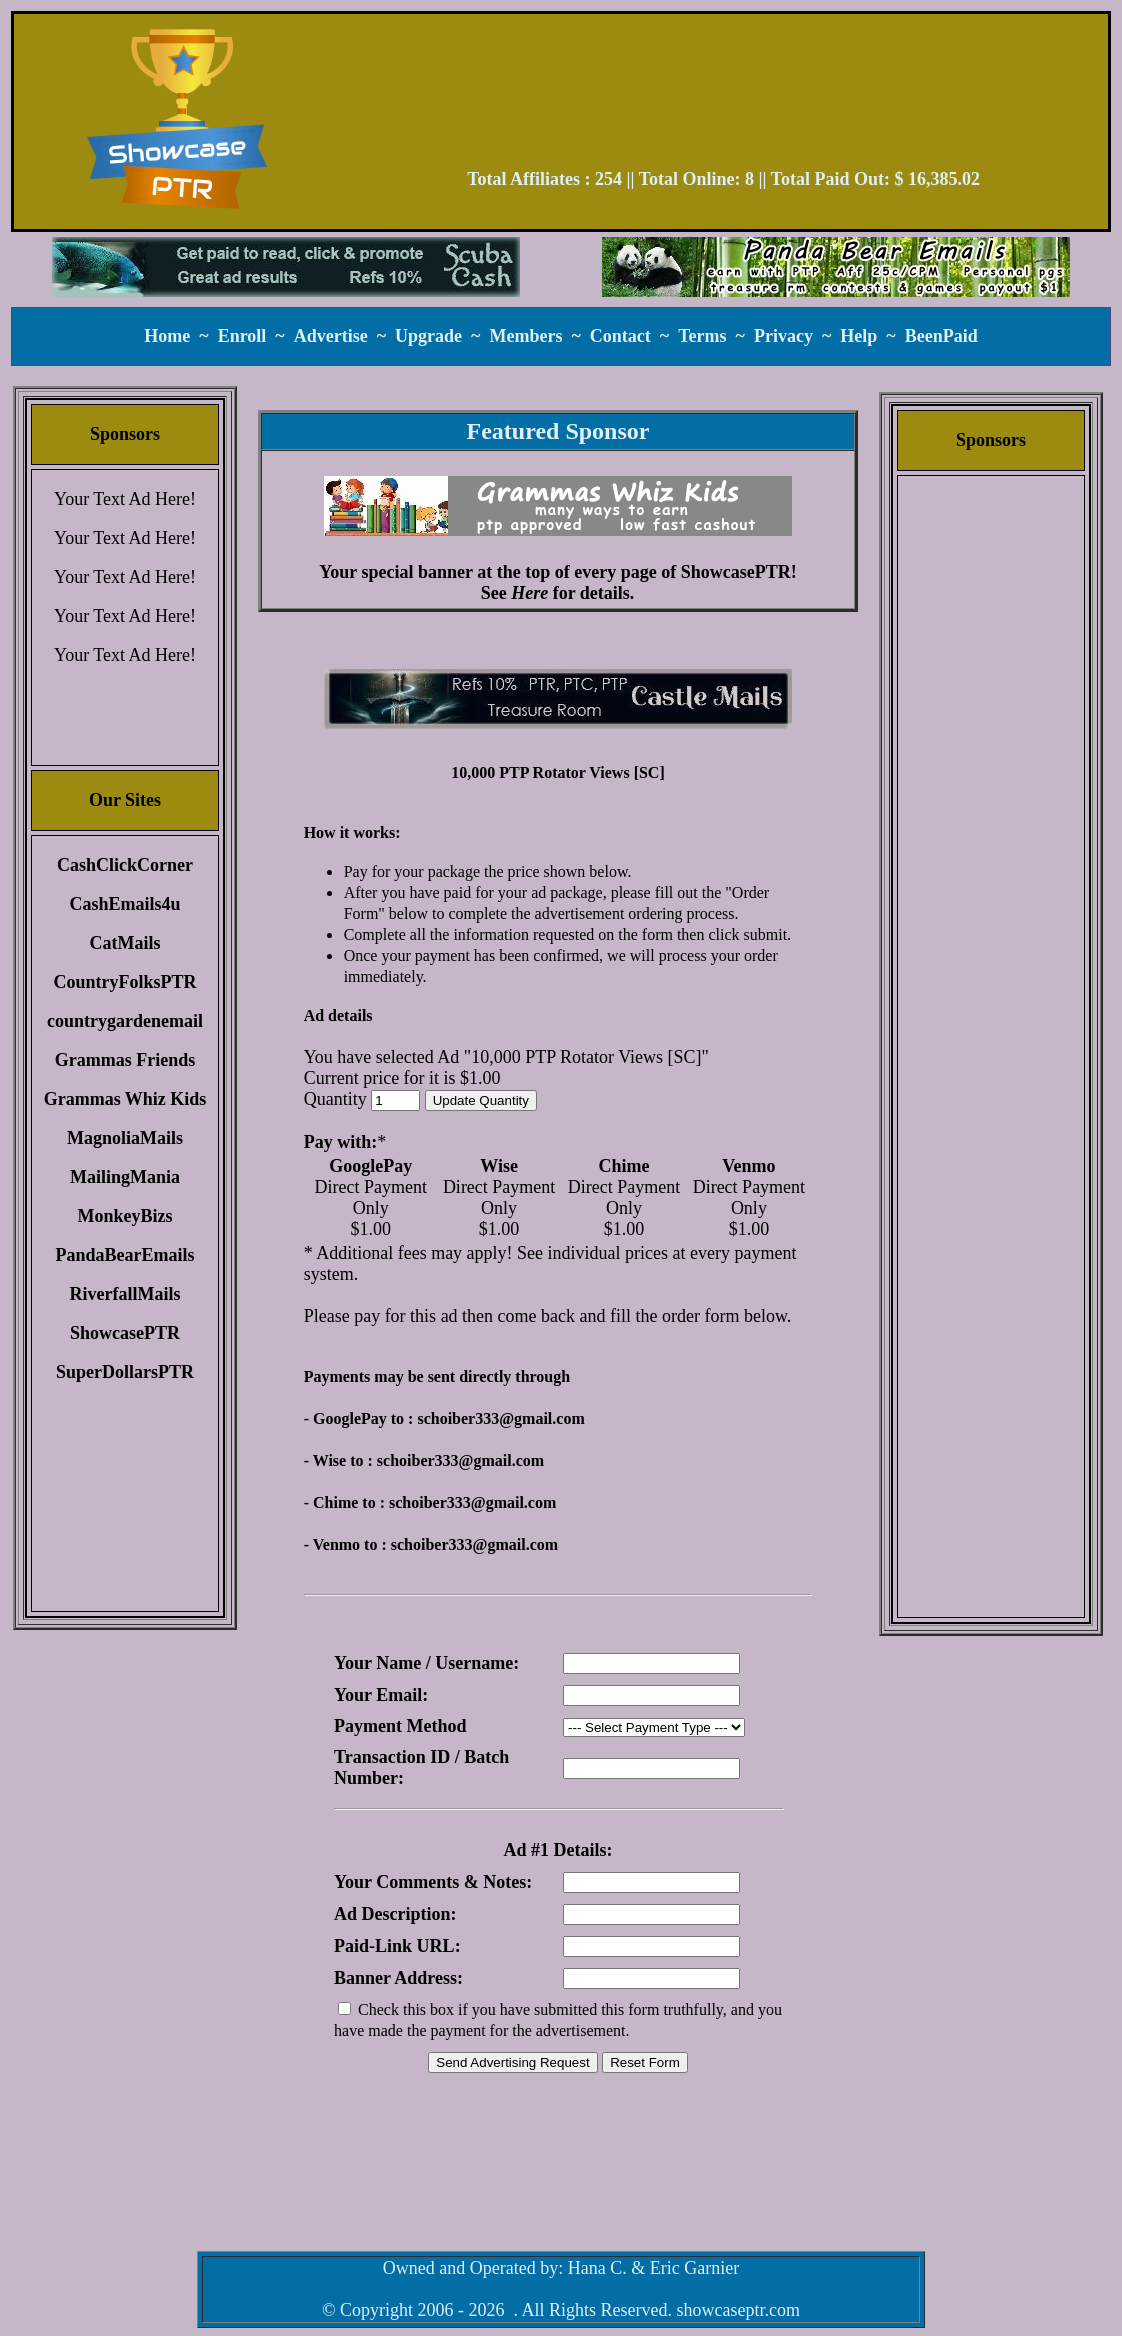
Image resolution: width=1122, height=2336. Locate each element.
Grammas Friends (125, 1060)
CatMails (125, 943)
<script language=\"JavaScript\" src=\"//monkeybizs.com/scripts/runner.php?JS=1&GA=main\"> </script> (558, 699)
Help (858, 336)
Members (525, 336)
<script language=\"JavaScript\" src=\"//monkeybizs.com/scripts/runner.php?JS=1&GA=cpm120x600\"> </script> (991, 795)
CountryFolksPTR (124, 982)
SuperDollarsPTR (125, 1372)
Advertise (331, 336)
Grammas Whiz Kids (125, 1099)
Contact (620, 336)
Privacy (783, 336)
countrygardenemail (125, 1021)
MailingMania (125, 1177)
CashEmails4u (124, 904)
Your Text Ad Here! (125, 499)
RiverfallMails (125, 1294)
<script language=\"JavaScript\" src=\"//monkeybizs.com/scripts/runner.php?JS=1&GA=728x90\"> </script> (724, 98)
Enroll (242, 336)
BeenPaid (941, 336)
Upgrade (428, 336)
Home (167, 336)
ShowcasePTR (125, 1333)
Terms (702, 336)
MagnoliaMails (125, 1138)
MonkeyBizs (124, 1216)
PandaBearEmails (124, 1255)
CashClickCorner (125, 865)
